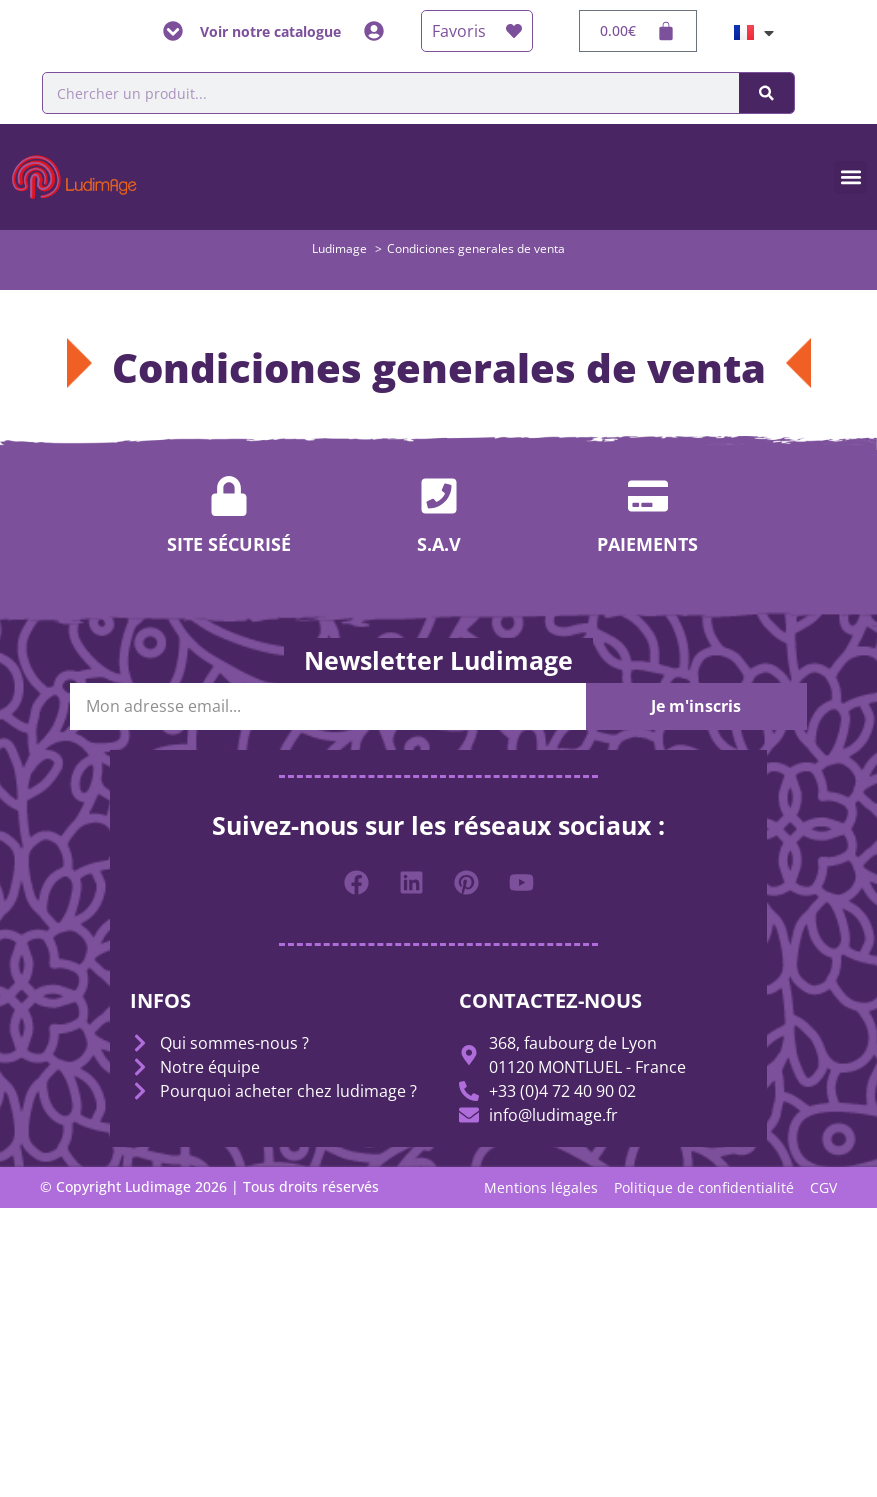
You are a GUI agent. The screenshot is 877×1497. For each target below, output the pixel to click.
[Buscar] (766, 93)
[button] (850, 177)
